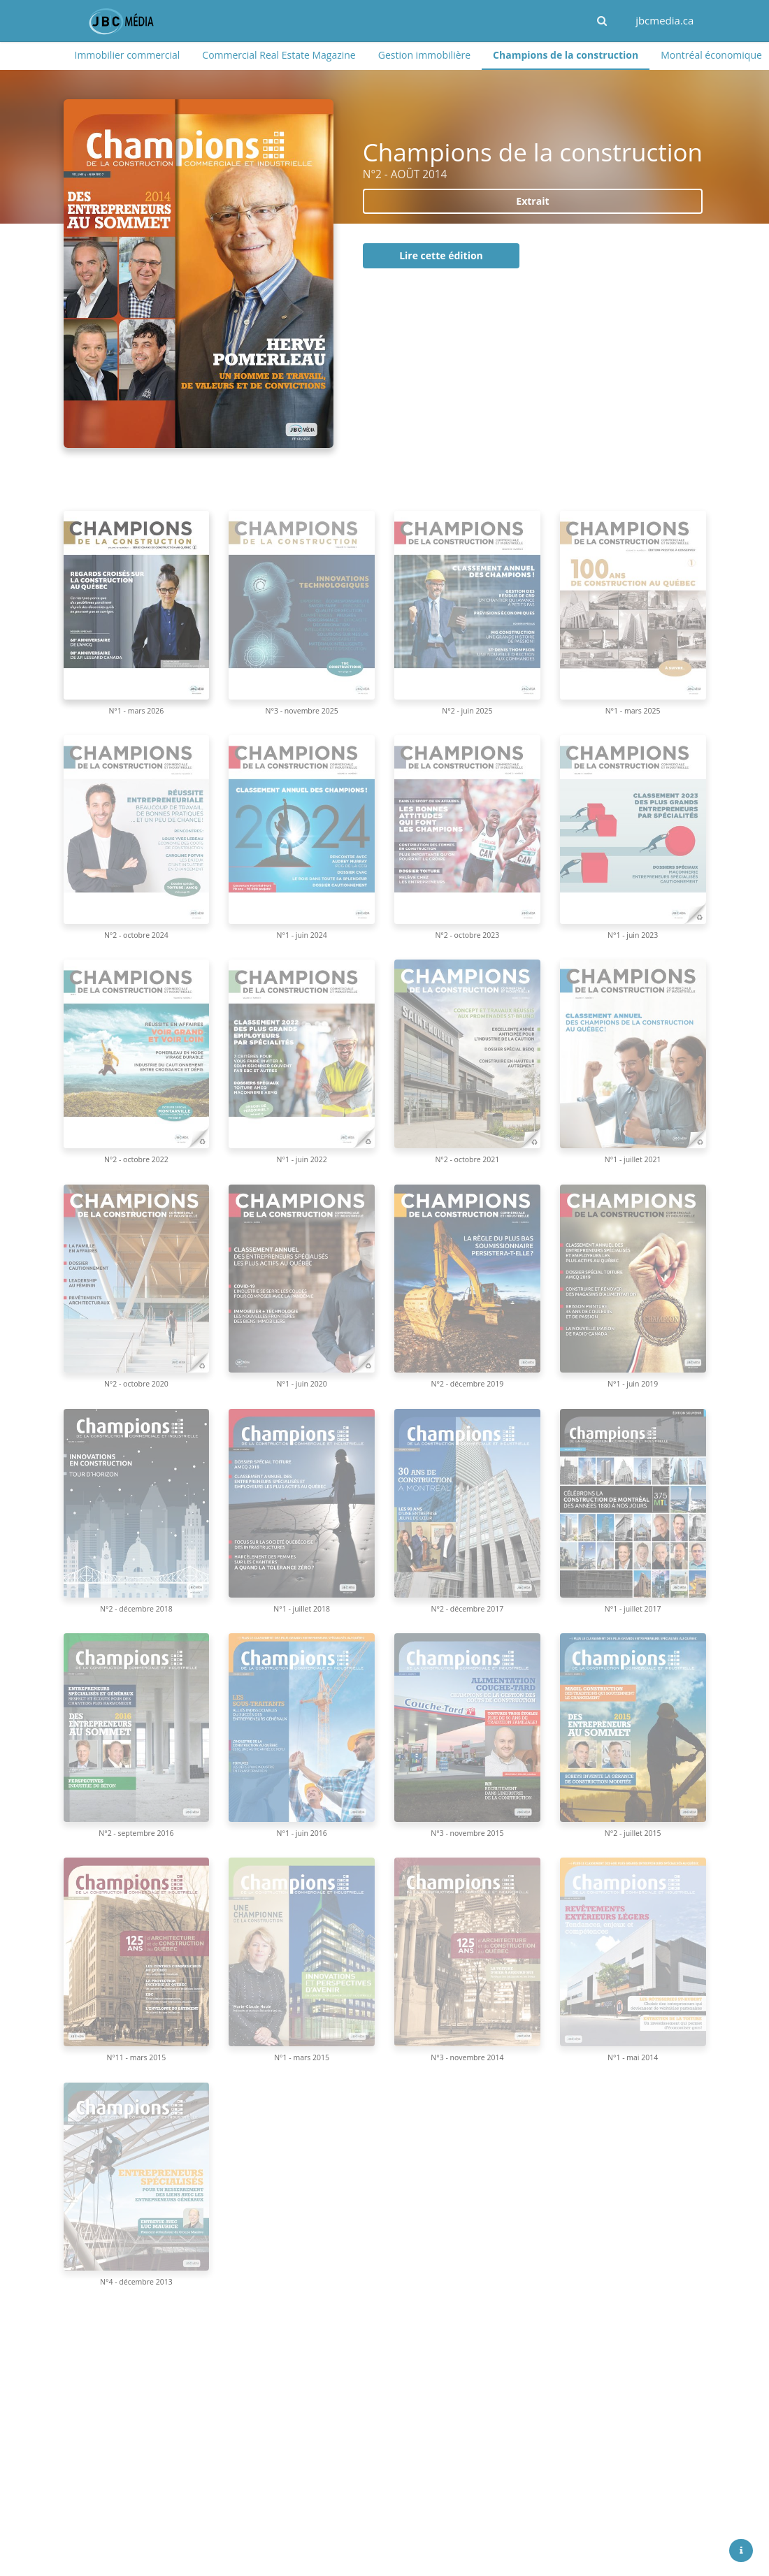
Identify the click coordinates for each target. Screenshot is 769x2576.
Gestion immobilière (424, 54)
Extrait (532, 201)
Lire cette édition (441, 255)
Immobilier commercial (127, 54)
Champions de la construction (565, 54)
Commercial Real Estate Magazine (278, 54)
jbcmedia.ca (664, 20)
